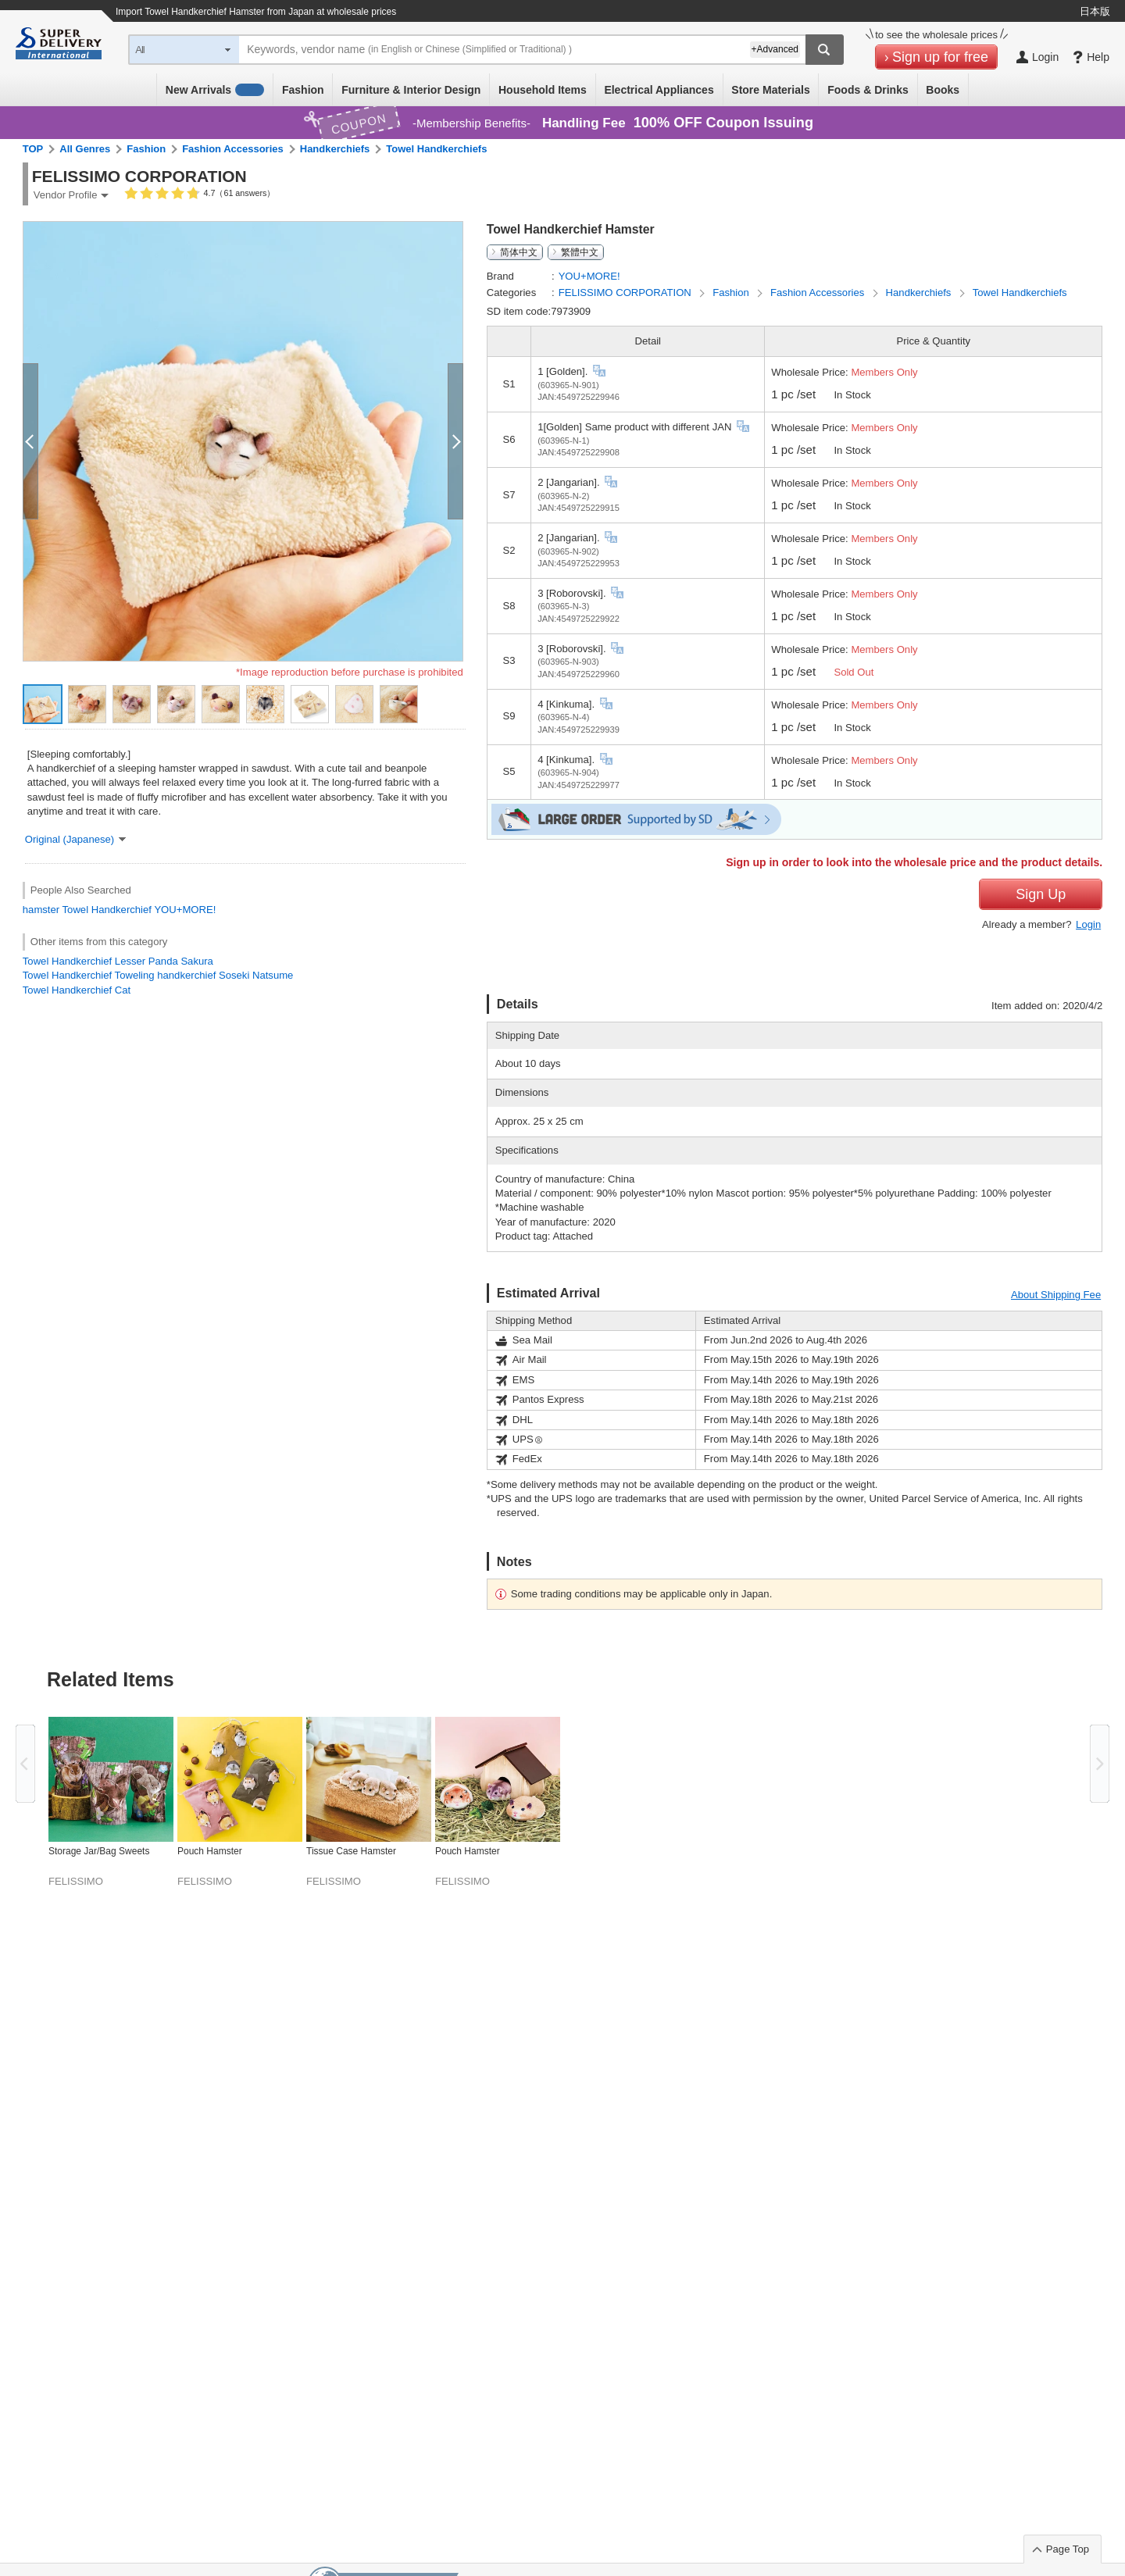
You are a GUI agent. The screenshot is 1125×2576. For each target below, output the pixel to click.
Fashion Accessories (233, 149)
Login (1088, 924)
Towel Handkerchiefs (436, 149)
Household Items (542, 90)
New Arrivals (215, 90)
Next (1099, 1764)
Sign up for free (940, 57)
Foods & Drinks (867, 90)
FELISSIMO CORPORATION (627, 292)
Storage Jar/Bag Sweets (98, 1851)
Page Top (1067, 2549)
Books (942, 90)
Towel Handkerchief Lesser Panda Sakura (118, 961)
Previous (25, 1764)
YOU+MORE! (185, 909)
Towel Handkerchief (107, 909)
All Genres (84, 149)
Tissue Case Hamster (351, 1851)
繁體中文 (579, 252)
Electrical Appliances (658, 90)
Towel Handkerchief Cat (76, 990)
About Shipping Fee (1056, 1294)
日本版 (1095, 11)
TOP (33, 149)
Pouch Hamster (209, 1851)
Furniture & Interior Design (410, 90)
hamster (41, 909)
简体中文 (519, 252)
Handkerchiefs (335, 149)
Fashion (303, 90)
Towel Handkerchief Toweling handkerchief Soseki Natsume (158, 975)
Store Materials (770, 90)
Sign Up (1041, 894)
